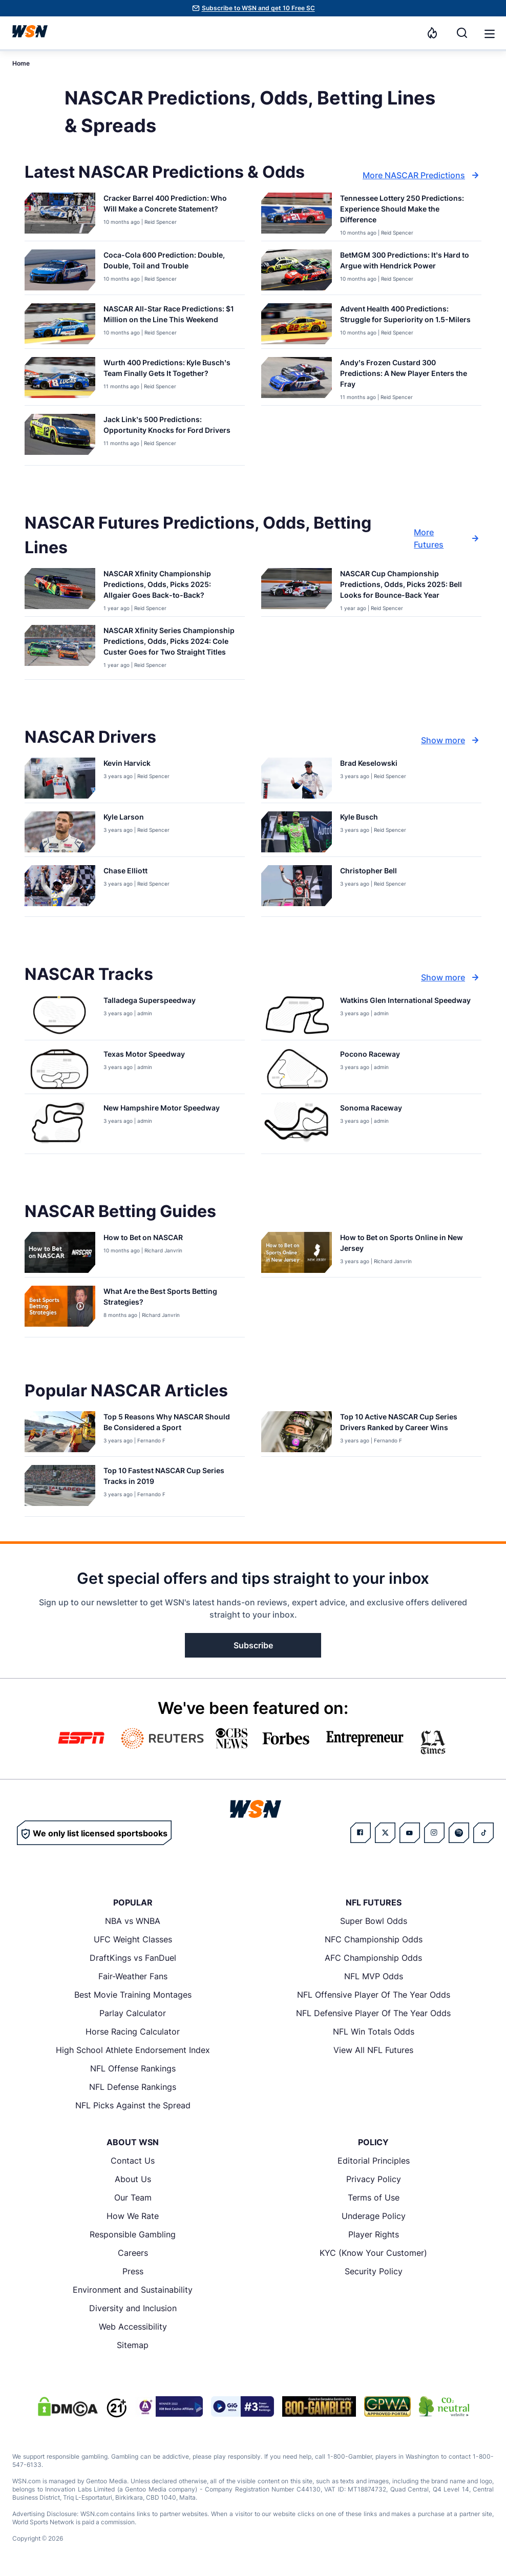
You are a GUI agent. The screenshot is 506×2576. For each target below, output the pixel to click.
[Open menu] (488, 33)
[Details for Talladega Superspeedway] (60, 1015)
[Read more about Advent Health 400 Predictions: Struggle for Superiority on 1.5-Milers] (406, 316)
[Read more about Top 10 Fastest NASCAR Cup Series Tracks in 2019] (170, 1478)
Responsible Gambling (133, 2234)
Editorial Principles (374, 2160)
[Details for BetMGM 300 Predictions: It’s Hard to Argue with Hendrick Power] (296, 269)
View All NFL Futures (373, 2050)
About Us (133, 2179)
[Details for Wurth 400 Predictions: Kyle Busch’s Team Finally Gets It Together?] (60, 379)
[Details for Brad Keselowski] (296, 778)
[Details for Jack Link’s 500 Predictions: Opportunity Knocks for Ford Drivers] (60, 437)
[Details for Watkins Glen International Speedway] (296, 1015)
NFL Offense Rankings (133, 2068)
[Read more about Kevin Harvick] (136, 765)
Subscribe (253, 1645)
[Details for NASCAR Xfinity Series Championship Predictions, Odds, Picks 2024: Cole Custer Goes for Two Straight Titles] (60, 650)
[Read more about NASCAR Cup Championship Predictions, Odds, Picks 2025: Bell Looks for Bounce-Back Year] (406, 586)
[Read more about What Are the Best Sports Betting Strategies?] (170, 1298)
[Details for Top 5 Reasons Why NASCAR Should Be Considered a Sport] (60, 1431)
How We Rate (133, 2216)
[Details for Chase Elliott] (60, 888)
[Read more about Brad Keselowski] (373, 765)
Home (21, 63)
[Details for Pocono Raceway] (296, 1069)
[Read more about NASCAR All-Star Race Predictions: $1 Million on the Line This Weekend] (170, 316)
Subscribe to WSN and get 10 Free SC (258, 8)
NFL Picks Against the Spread (133, 2105)
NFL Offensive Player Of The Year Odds (373, 1994)
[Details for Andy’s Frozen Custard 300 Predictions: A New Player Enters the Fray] (296, 379)
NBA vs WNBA (132, 1921)
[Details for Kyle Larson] (60, 831)
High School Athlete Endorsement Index (133, 2050)
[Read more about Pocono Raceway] (370, 1056)
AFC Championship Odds (373, 1958)
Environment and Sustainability (133, 2290)
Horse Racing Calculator (133, 2031)
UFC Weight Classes (133, 1939)
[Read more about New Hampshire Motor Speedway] (161, 1109)
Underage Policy (374, 2216)
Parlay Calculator (132, 2013)
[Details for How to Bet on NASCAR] (60, 1252)
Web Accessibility (133, 2326)
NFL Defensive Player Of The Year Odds (373, 2013)
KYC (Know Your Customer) (373, 2253)
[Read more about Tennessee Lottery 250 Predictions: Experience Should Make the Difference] (406, 211)
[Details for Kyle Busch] (296, 831)
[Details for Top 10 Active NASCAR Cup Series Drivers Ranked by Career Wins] (296, 1431)
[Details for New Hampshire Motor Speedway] (60, 1125)
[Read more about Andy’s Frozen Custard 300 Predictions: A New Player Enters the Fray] (406, 375)
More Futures (447, 538)
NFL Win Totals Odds (373, 2031)
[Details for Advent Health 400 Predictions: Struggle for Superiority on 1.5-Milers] (296, 323)
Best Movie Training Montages (133, 1994)
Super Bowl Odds (373, 1921)
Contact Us (133, 2160)
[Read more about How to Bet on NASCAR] (143, 1239)
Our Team (133, 2197)
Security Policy (374, 2271)
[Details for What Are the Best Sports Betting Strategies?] (60, 1309)
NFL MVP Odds (373, 1976)
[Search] (462, 33)
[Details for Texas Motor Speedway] (60, 1069)
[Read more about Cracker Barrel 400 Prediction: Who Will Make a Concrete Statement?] (170, 205)
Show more (451, 740)
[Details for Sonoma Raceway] (296, 1125)
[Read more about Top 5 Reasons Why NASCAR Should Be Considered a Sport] (170, 1424)
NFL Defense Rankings (132, 2087)
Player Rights (373, 2234)
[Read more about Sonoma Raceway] (371, 1109)
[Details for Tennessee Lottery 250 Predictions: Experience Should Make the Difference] (296, 215)
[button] (489, 34)
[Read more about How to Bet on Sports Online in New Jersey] (406, 1245)
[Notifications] (432, 33)
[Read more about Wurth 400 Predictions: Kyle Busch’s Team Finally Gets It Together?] (170, 370)
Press (132, 2271)
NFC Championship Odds (374, 1939)
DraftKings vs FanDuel (133, 1958)
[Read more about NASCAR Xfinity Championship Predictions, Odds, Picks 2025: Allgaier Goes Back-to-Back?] (170, 586)
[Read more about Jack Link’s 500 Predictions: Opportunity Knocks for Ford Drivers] (170, 426)
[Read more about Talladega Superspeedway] (149, 1002)
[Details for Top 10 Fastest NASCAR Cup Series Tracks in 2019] (60, 1488)
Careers (133, 2253)
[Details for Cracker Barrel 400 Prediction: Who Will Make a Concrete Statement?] (60, 215)
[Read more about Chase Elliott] (136, 872)
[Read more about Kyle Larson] (136, 818)
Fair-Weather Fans (132, 1976)
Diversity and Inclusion (133, 2308)
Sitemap (133, 2345)
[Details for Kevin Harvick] (60, 778)
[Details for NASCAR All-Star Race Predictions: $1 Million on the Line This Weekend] (60, 323)
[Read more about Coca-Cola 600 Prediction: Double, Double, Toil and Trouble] (170, 262)
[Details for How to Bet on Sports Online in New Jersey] (296, 1252)
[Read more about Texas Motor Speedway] (144, 1056)
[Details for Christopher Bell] (296, 888)
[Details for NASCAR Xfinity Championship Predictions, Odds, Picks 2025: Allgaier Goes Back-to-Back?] (60, 590)
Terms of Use (373, 2197)
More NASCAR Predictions (422, 175)
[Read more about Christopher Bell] (373, 872)
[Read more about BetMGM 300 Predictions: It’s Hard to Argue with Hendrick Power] (406, 262)
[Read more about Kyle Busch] (373, 818)
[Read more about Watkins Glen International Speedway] (405, 1002)
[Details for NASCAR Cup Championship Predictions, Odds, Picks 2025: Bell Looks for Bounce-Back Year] (296, 590)
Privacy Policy (373, 2179)
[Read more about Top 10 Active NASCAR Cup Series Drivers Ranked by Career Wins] (406, 1424)
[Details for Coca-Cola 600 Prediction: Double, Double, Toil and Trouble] (60, 269)
